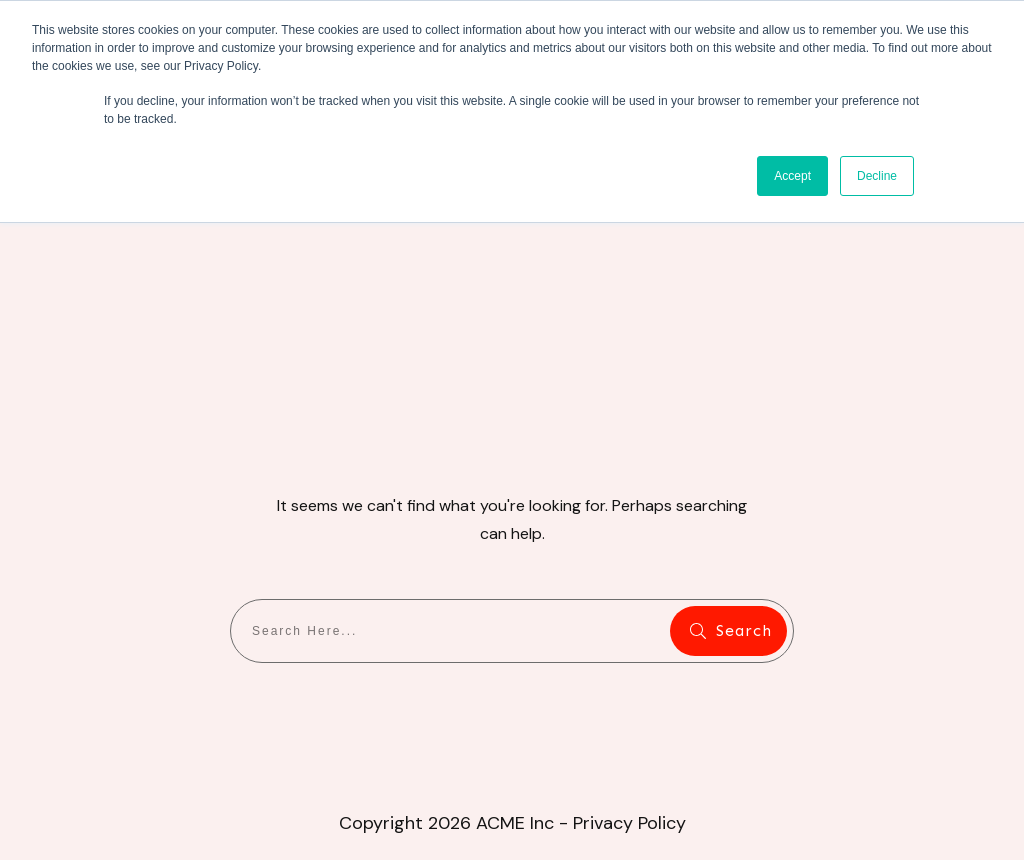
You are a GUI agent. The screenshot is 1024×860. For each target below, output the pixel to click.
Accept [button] (792, 176)
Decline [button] (877, 176)
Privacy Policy (629, 823)
